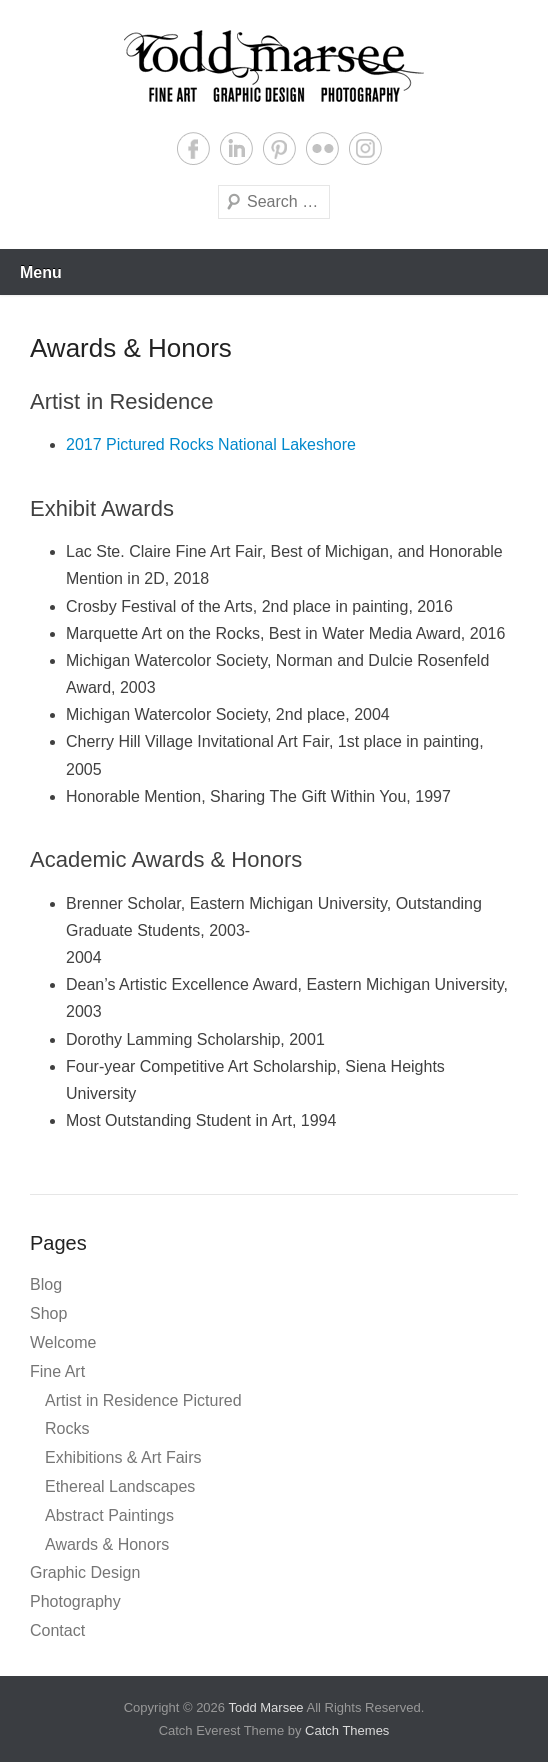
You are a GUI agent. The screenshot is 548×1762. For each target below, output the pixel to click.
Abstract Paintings (109, 1515)
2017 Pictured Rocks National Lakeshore (211, 444)
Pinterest (279, 148)
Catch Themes (347, 1730)
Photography (75, 1601)
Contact (57, 1630)
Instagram (365, 148)
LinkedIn (236, 148)
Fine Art (57, 1371)
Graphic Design (85, 1572)
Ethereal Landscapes (120, 1486)
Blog (46, 1284)
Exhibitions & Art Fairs (123, 1457)
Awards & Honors (107, 1544)
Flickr (322, 148)
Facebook (193, 148)
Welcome (63, 1342)
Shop (48, 1313)
